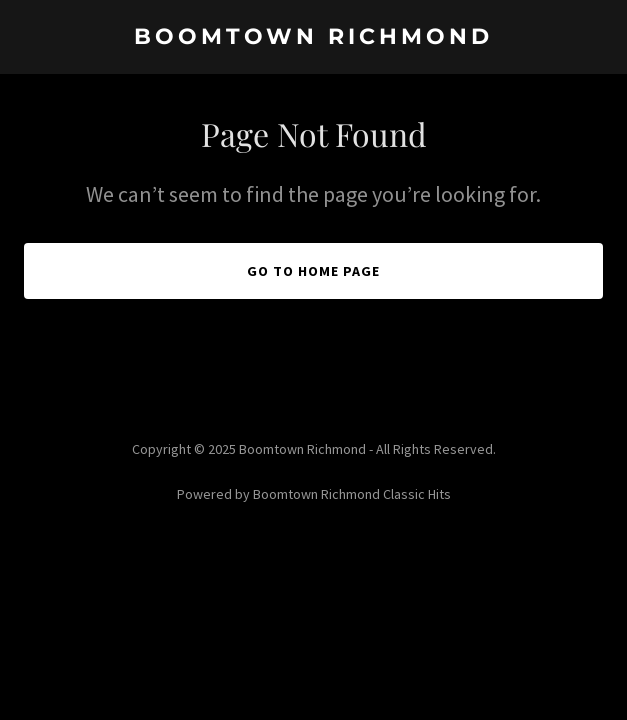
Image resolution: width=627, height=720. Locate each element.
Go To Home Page (313, 271)
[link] (313, 38)
